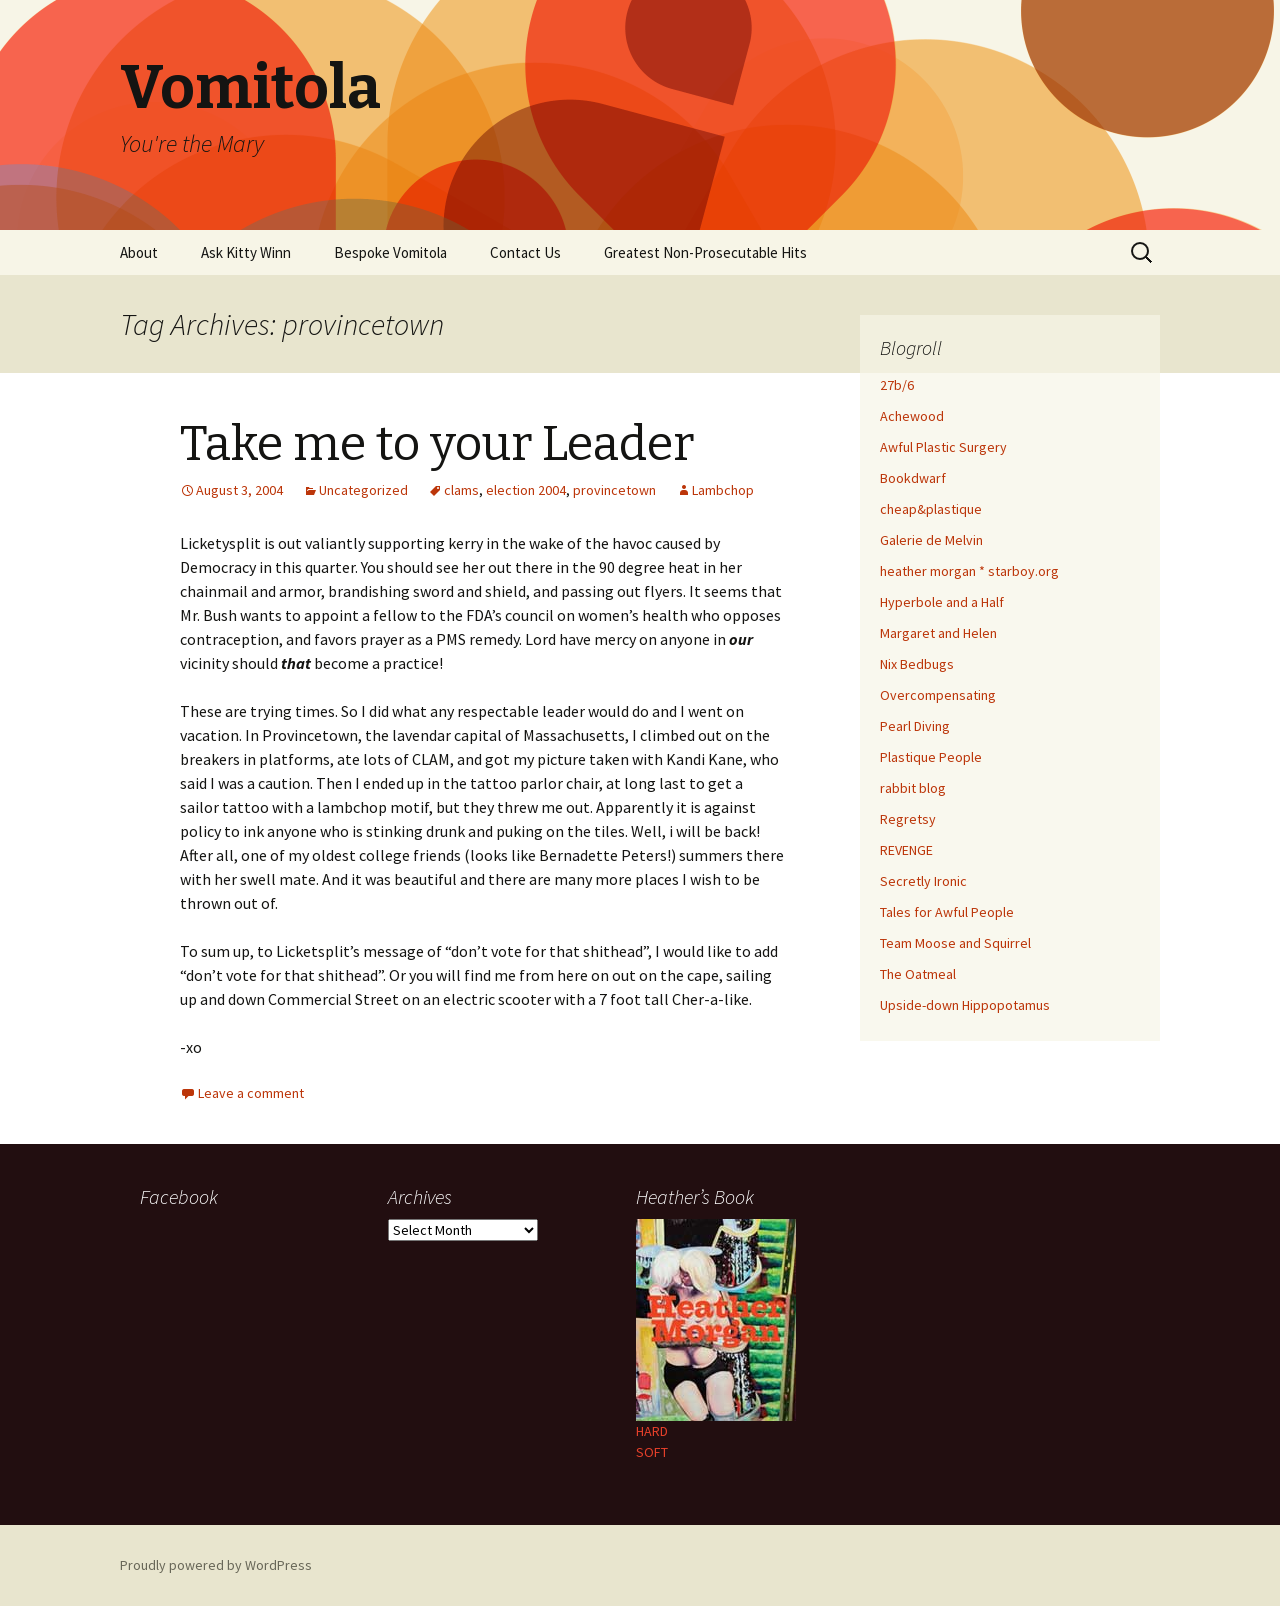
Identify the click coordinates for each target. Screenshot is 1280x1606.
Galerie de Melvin (931, 540)
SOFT (652, 1452)
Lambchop (723, 490)
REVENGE (906, 850)
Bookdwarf (913, 478)
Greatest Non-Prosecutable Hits (705, 252)
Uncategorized (363, 490)
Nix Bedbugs (917, 664)
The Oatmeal (918, 974)
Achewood (912, 416)
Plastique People (931, 757)
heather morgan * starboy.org (969, 571)
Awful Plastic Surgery (943, 447)
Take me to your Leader (437, 444)
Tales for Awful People (947, 912)
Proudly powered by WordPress (216, 1565)
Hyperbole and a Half (942, 602)
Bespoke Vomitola (390, 252)
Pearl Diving (915, 726)
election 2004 (526, 490)
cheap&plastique (931, 509)
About (139, 252)
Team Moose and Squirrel (955, 943)
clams (461, 490)
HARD (652, 1431)
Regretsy (908, 819)
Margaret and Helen (938, 633)
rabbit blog (913, 788)
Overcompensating (938, 695)
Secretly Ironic (923, 881)
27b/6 (897, 385)
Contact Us (525, 252)
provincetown (614, 490)
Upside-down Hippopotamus (965, 1005)
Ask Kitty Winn (246, 252)
